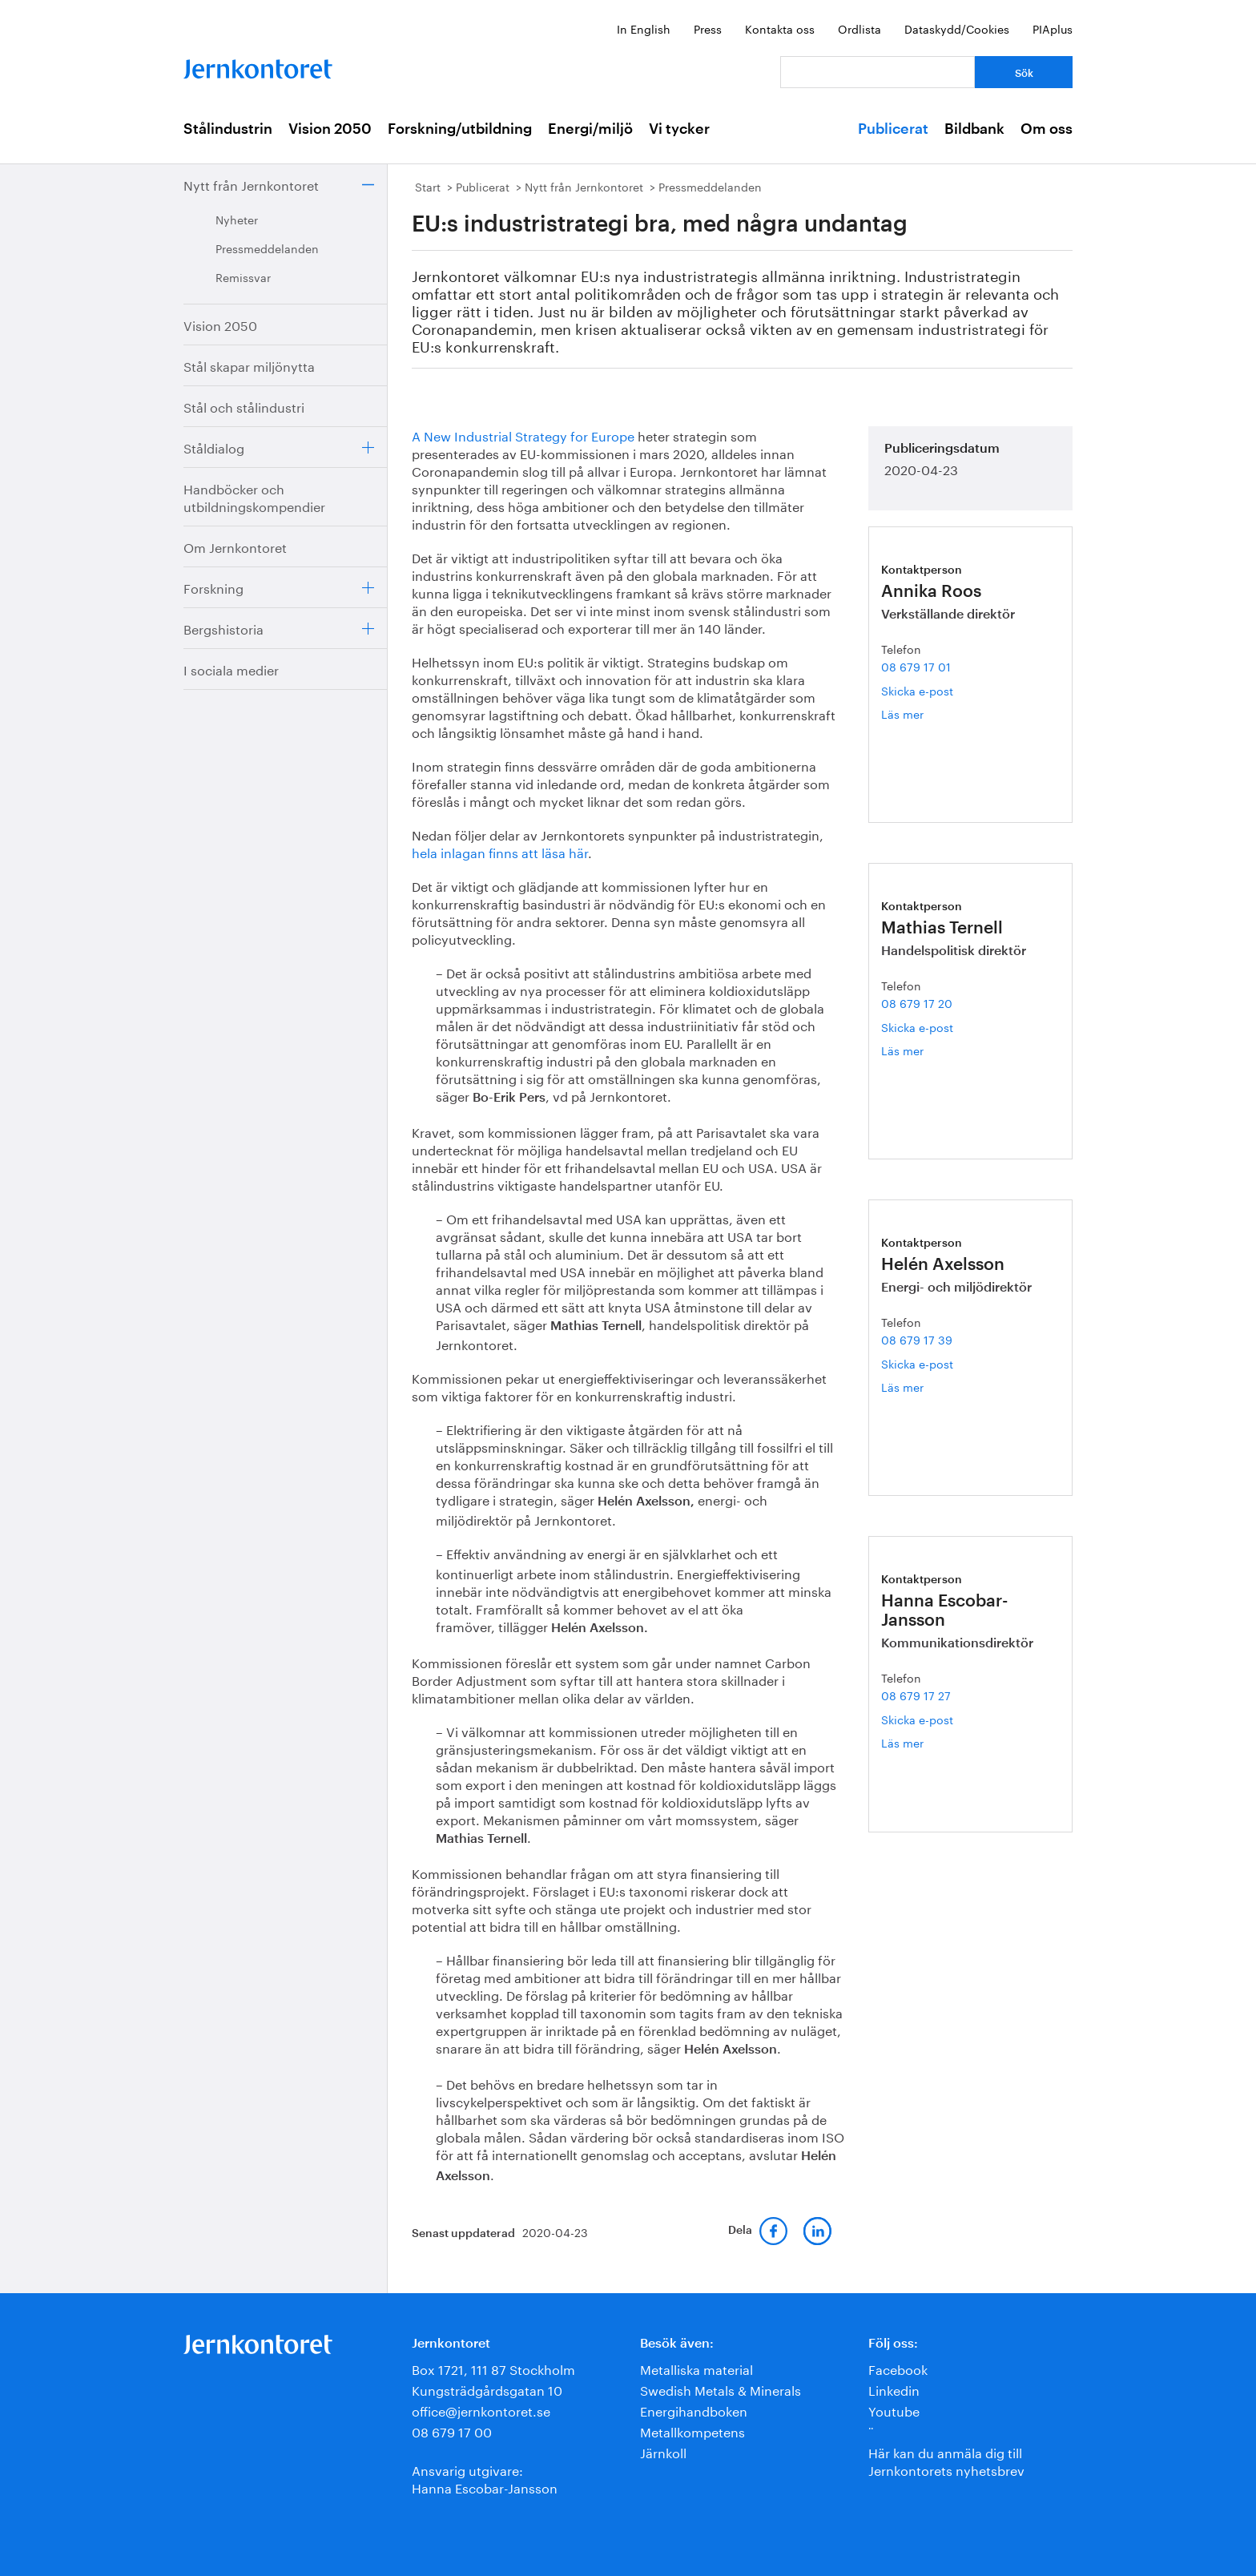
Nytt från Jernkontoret (251, 184)
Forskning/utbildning (460, 129)
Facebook (898, 2368)
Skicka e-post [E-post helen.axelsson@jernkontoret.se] (917, 1363)
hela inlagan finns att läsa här (500, 851)
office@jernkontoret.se (481, 2410)
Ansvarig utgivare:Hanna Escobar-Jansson (485, 2478)
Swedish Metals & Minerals (720, 2389)
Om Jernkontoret (235, 546)
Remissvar (243, 276)
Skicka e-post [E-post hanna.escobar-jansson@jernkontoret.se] (917, 1718)
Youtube (894, 2410)
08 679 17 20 (916, 1002)
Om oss (1046, 129)
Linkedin (894, 2389)
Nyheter (236, 219)
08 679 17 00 (452, 2431)
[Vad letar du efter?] (877, 72)
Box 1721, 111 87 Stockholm (493, 2368)
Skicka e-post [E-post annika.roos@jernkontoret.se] (917, 690)
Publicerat (893, 129)
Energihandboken (693, 2410)
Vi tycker (679, 129)
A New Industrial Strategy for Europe (523, 435)
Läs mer (921, 713)
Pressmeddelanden (267, 247)
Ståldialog (213, 447)
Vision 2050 (330, 129)
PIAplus (1053, 28)
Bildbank (974, 129)
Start (428, 186)
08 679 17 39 (916, 1339)
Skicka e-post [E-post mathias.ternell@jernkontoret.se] (917, 1026)
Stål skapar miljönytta (249, 365)
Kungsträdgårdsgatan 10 (487, 2389)
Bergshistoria (223, 628)
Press (708, 28)
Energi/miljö (590, 129)
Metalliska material (696, 2368)
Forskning (213, 587)
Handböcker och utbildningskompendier (254, 496)
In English (643, 28)
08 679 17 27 (916, 1694)
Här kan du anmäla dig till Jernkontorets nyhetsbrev (946, 2460)
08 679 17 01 (916, 666)
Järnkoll (663, 2451)
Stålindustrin (227, 129)
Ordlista (859, 28)
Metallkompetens (692, 2431)
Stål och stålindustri (243, 406)
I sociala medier (231, 669)
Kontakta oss (780, 28)
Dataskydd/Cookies (956, 28)
